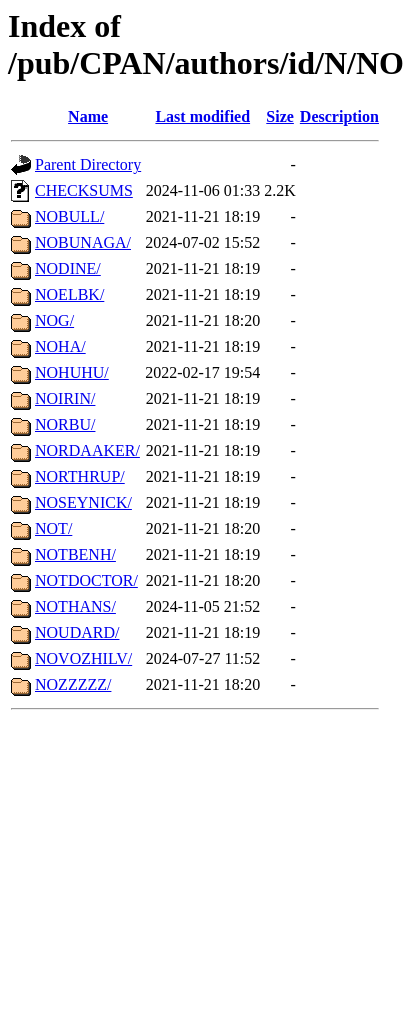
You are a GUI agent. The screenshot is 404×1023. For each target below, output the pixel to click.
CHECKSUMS (84, 190)
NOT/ (53, 528)
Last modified (202, 116)
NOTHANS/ (75, 606)
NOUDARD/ (77, 632)
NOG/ (54, 320)
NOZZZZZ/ (73, 684)
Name (88, 116)
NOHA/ (60, 346)
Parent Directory (88, 164)
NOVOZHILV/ (83, 658)
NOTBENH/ (75, 554)
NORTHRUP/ (80, 476)
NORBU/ (65, 424)
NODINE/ (68, 268)
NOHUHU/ (72, 372)
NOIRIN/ (65, 398)
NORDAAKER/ (87, 450)
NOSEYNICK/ (83, 502)
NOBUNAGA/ (83, 242)
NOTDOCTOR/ (86, 580)
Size (280, 116)
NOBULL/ (69, 216)
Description (339, 116)
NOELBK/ (69, 294)
